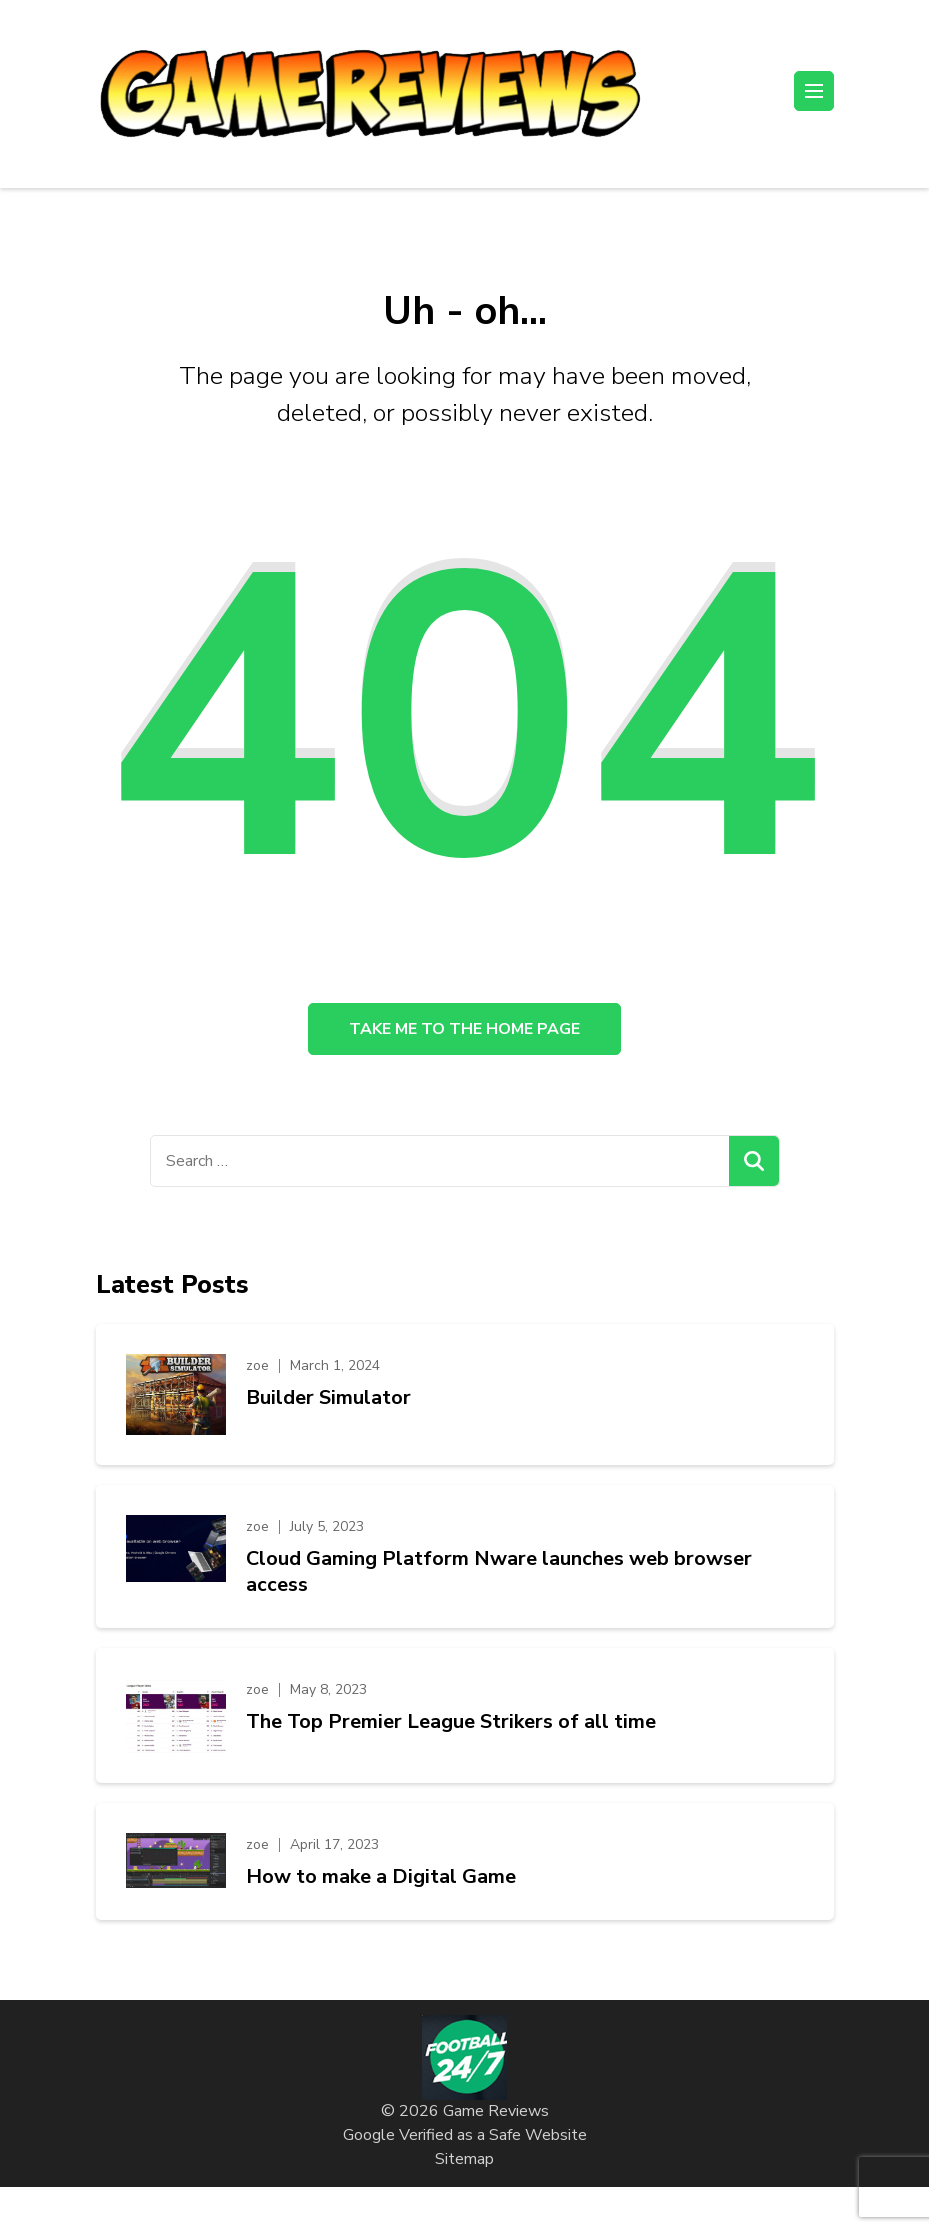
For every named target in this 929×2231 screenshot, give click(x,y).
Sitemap (464, 2159)
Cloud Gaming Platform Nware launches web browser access (499, 1572)
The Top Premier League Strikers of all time (451, 1722)
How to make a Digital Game (381, 1877)
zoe (257, 1365)
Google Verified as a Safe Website (465, 2135)
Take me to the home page (464, 1029)
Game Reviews (496, 2111)
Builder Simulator (328, 1398)
